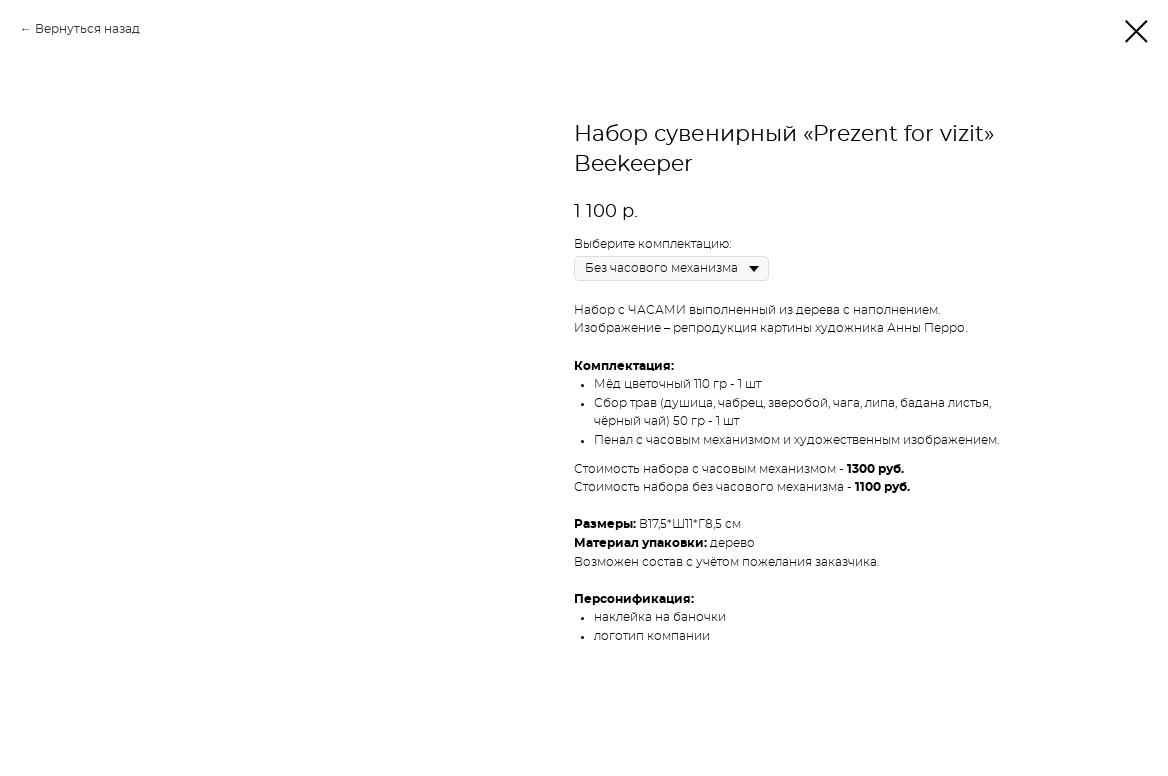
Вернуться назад (87, 29)
